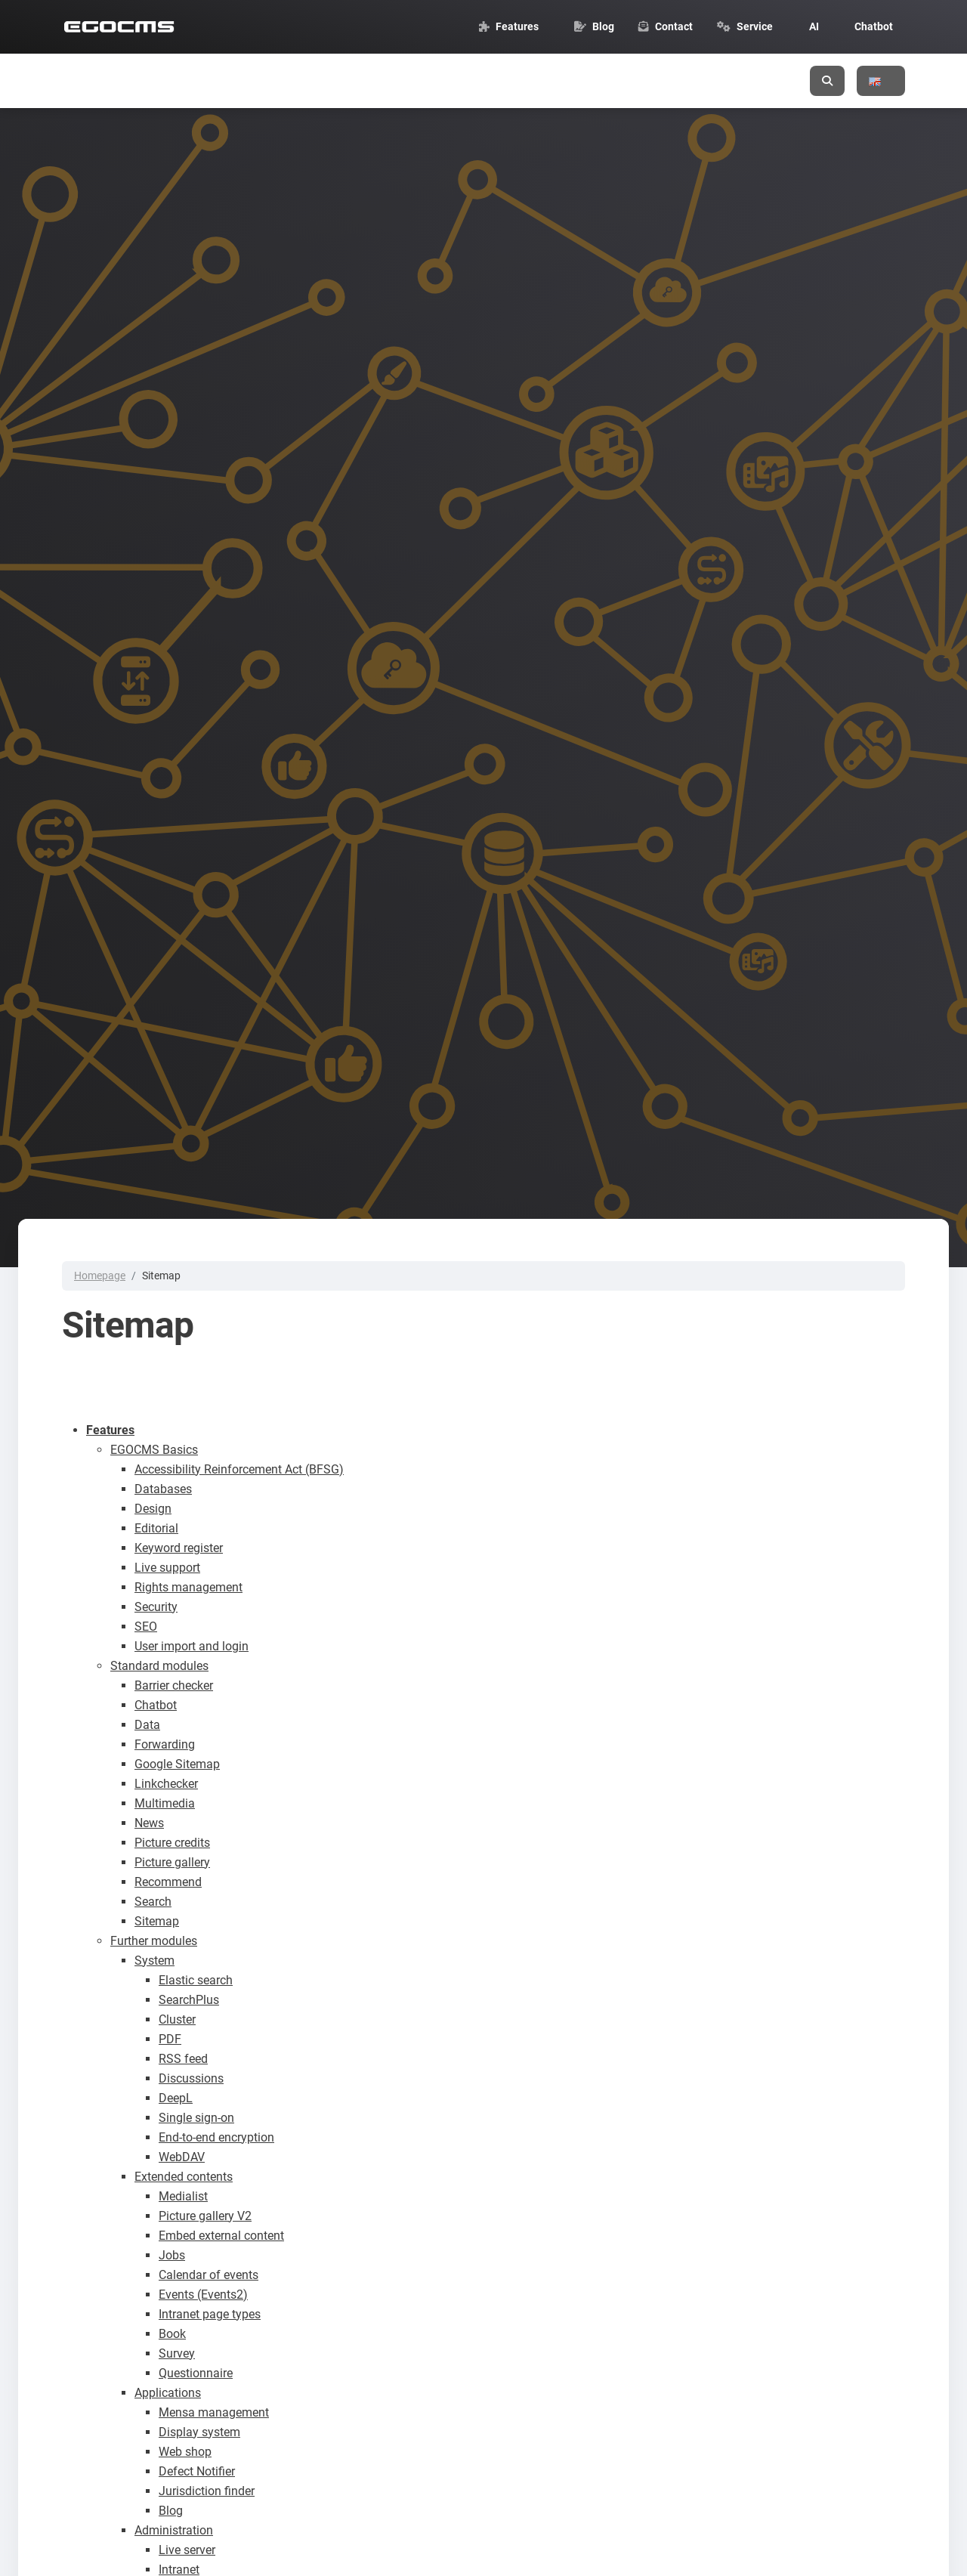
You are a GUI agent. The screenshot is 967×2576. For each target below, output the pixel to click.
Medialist (183, 2196)
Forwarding (164, 1744)
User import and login (191, 1646)
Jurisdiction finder (207, 2491)
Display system (199, 2432)
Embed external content (221, 2235)
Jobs (172, 2255)
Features (110, 1430)
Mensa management (214, 2412)
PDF (170, 2039)
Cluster (177, 2019)
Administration (173, 2530)
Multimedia (164, 1803)
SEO (145, 1626)
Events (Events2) (203, 2294)
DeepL (176, 2098)
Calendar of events (208, 2275)
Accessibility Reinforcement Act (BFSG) (239, 1469)
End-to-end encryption (216, 2137)
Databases (163, 1489)
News (149, 1823)
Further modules (153, 1941)
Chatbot (155, 1705)
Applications (167, 2393)
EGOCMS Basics (154, 1450)
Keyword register (178, 1548)
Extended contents (183, 2176)
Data (147, 1725)
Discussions (191, 2078)
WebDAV (182, 2157)
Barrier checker (173, 1685)
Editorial (156, 1528)
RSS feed (183, 2059)
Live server (187, 2550)
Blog (171, 2510)
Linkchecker (166, 1784)
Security (156, 1607)
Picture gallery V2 (205, 2216)
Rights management (188, 1587)
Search (152, 1901)
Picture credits (172, 1842)
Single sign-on (196, 2118)
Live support (167, 1567)
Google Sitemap (177, 1764)
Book (172, 2334)
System (154, 1960)
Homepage (99, 1275)
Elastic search (196, 1980)
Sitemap (156, 1921)
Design (152, 1508)
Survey (177, 2353)
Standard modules (159, 1666)
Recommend (168, 1882)
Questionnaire (196, 2373)
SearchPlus (189, 2000)
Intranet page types (210, 2314)
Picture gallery (172, 1862)
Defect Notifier (197, 2471)
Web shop (185, 2452)
